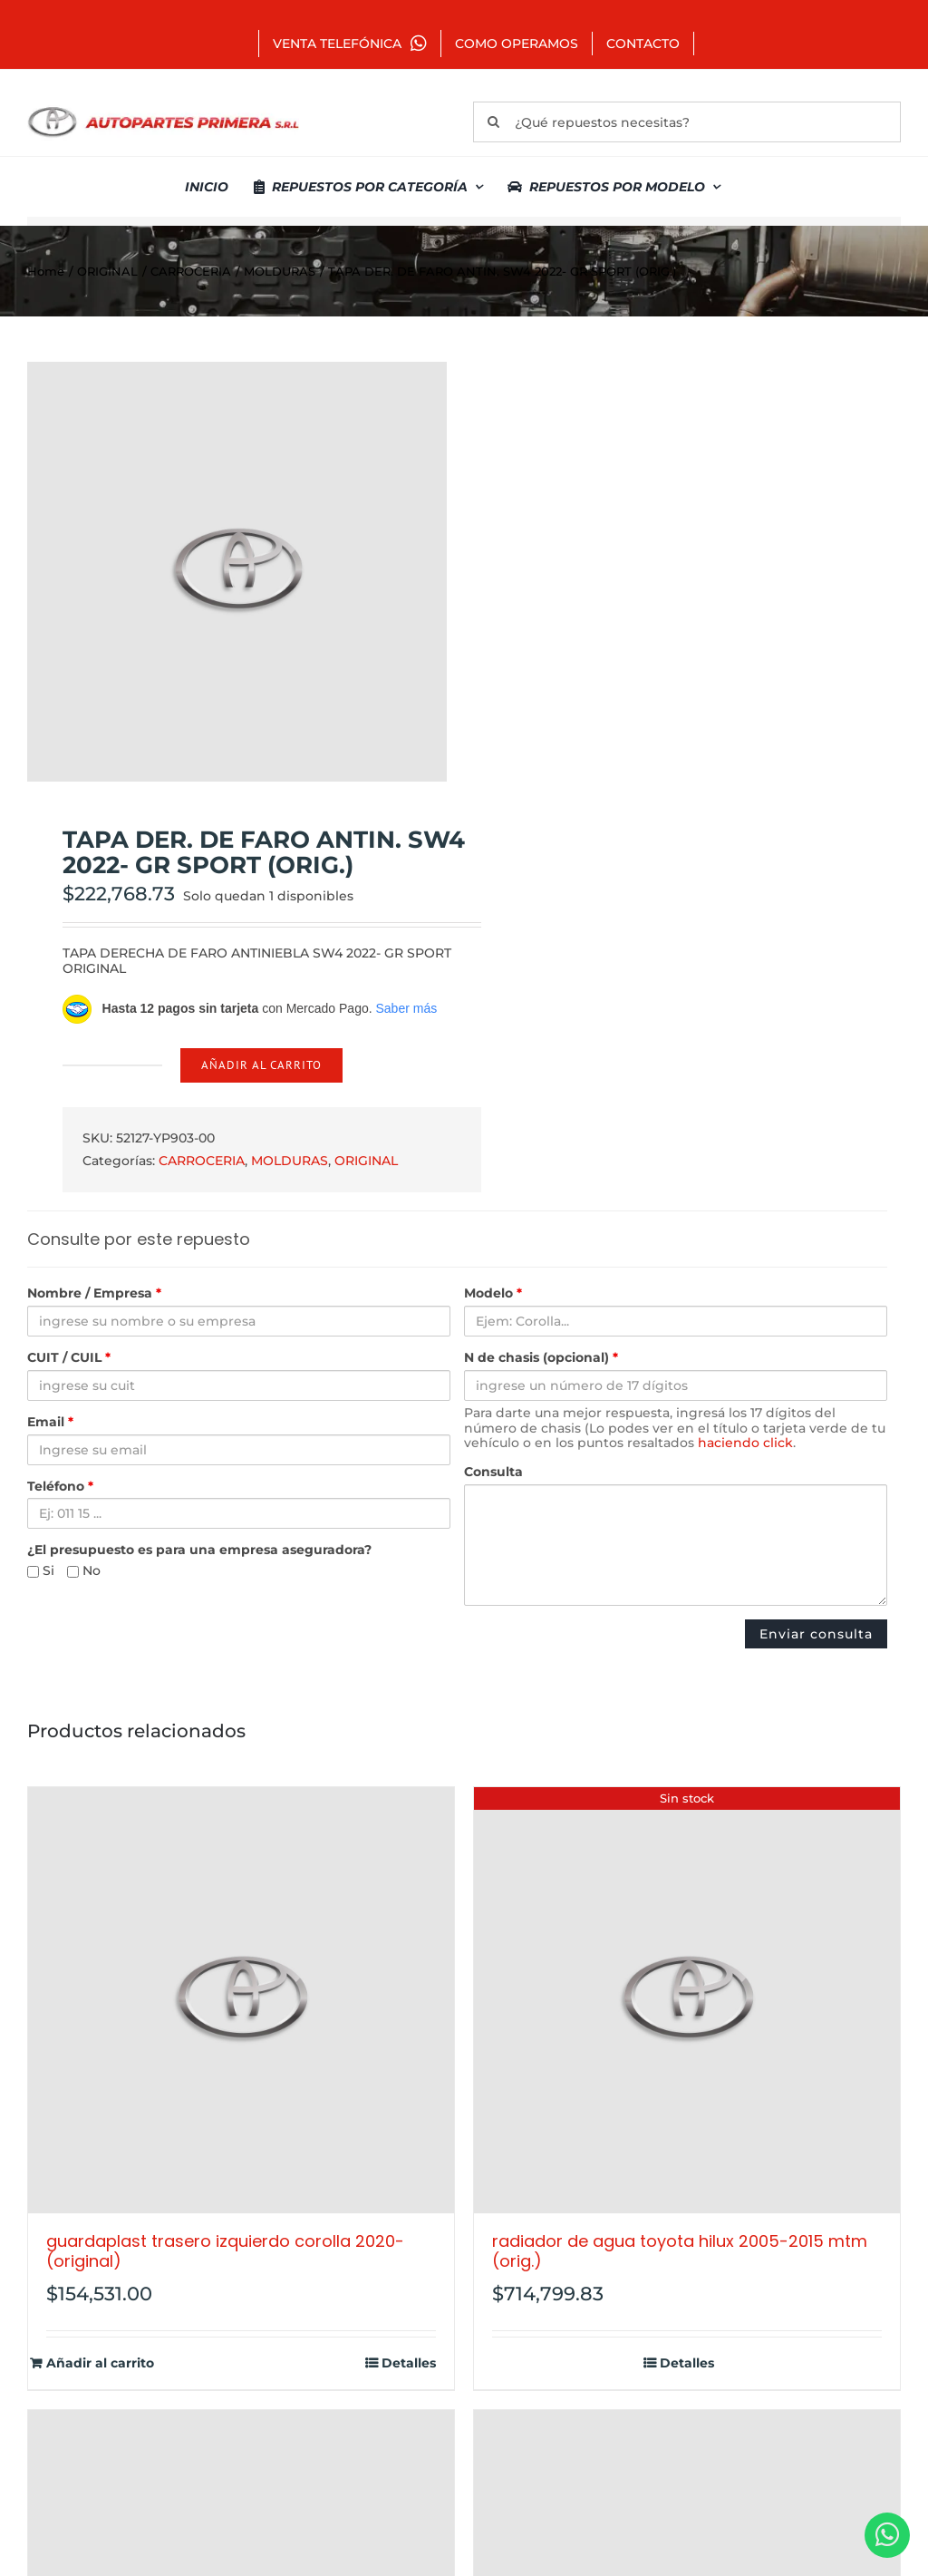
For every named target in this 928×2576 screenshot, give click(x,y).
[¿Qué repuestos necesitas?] (687, 122)
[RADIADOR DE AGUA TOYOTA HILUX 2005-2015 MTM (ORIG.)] (687, 2000)
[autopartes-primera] (163, 109)
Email (50, 1422)
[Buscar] (493, 122)
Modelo (493, 1293)
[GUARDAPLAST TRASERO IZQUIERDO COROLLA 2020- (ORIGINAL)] (241, 2000)
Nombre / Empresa (94, 1293)
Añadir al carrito (261, 1065)
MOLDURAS (289, 1160)
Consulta (493, 1472)
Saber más (406, 1008)
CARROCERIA (202, 1160)
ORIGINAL (366, 1160)
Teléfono (60, 1486)
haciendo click (745, 1442)
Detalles (409, 2363)
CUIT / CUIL (69, 1358)
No (84, 1571)
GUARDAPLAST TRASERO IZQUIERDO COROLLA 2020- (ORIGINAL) (225, 2251)
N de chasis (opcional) (541, 1358)
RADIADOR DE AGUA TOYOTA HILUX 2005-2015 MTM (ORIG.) (679, 2251)
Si (40, 1571)
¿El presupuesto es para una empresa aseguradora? (199, 1550)
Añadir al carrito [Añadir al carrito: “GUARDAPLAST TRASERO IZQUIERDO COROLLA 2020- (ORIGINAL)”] (100, 2363)
